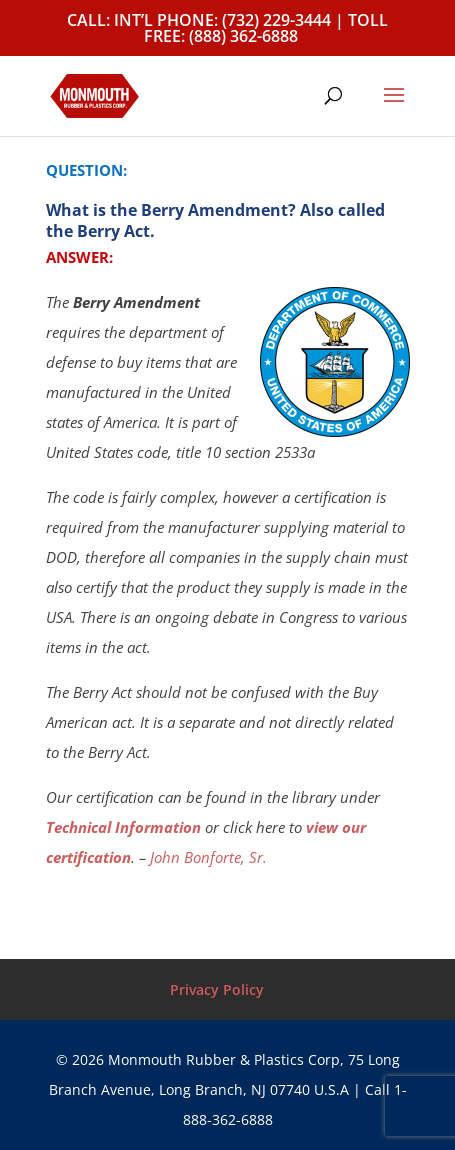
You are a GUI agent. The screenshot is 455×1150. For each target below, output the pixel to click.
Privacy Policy (217, 989)
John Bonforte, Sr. (208, 857)
